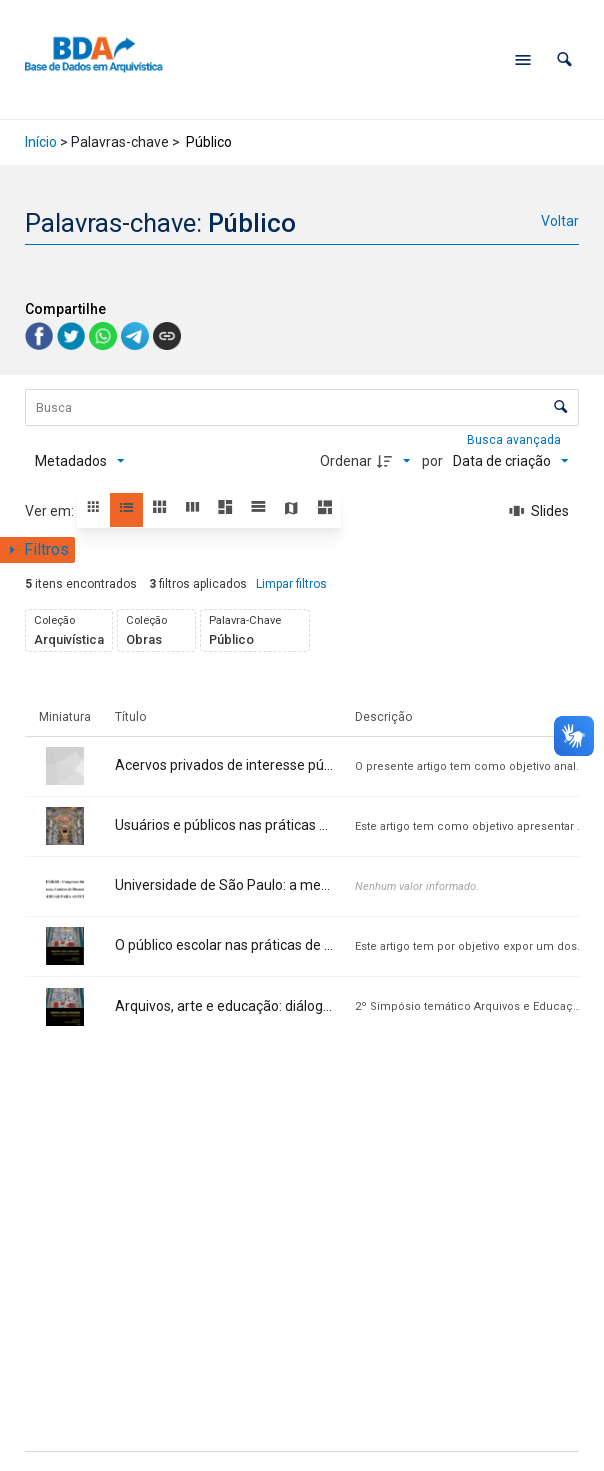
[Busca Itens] (302, 407)
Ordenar (346, 461)
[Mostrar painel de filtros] (37, 550)
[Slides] (539, 511)
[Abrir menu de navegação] (523, 60)
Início (41, 142)
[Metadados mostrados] (80, 461)
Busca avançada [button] (515, 440)
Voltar (560, 221)
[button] (564, 59)
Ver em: (51, 511)
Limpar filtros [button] (291, 584)
